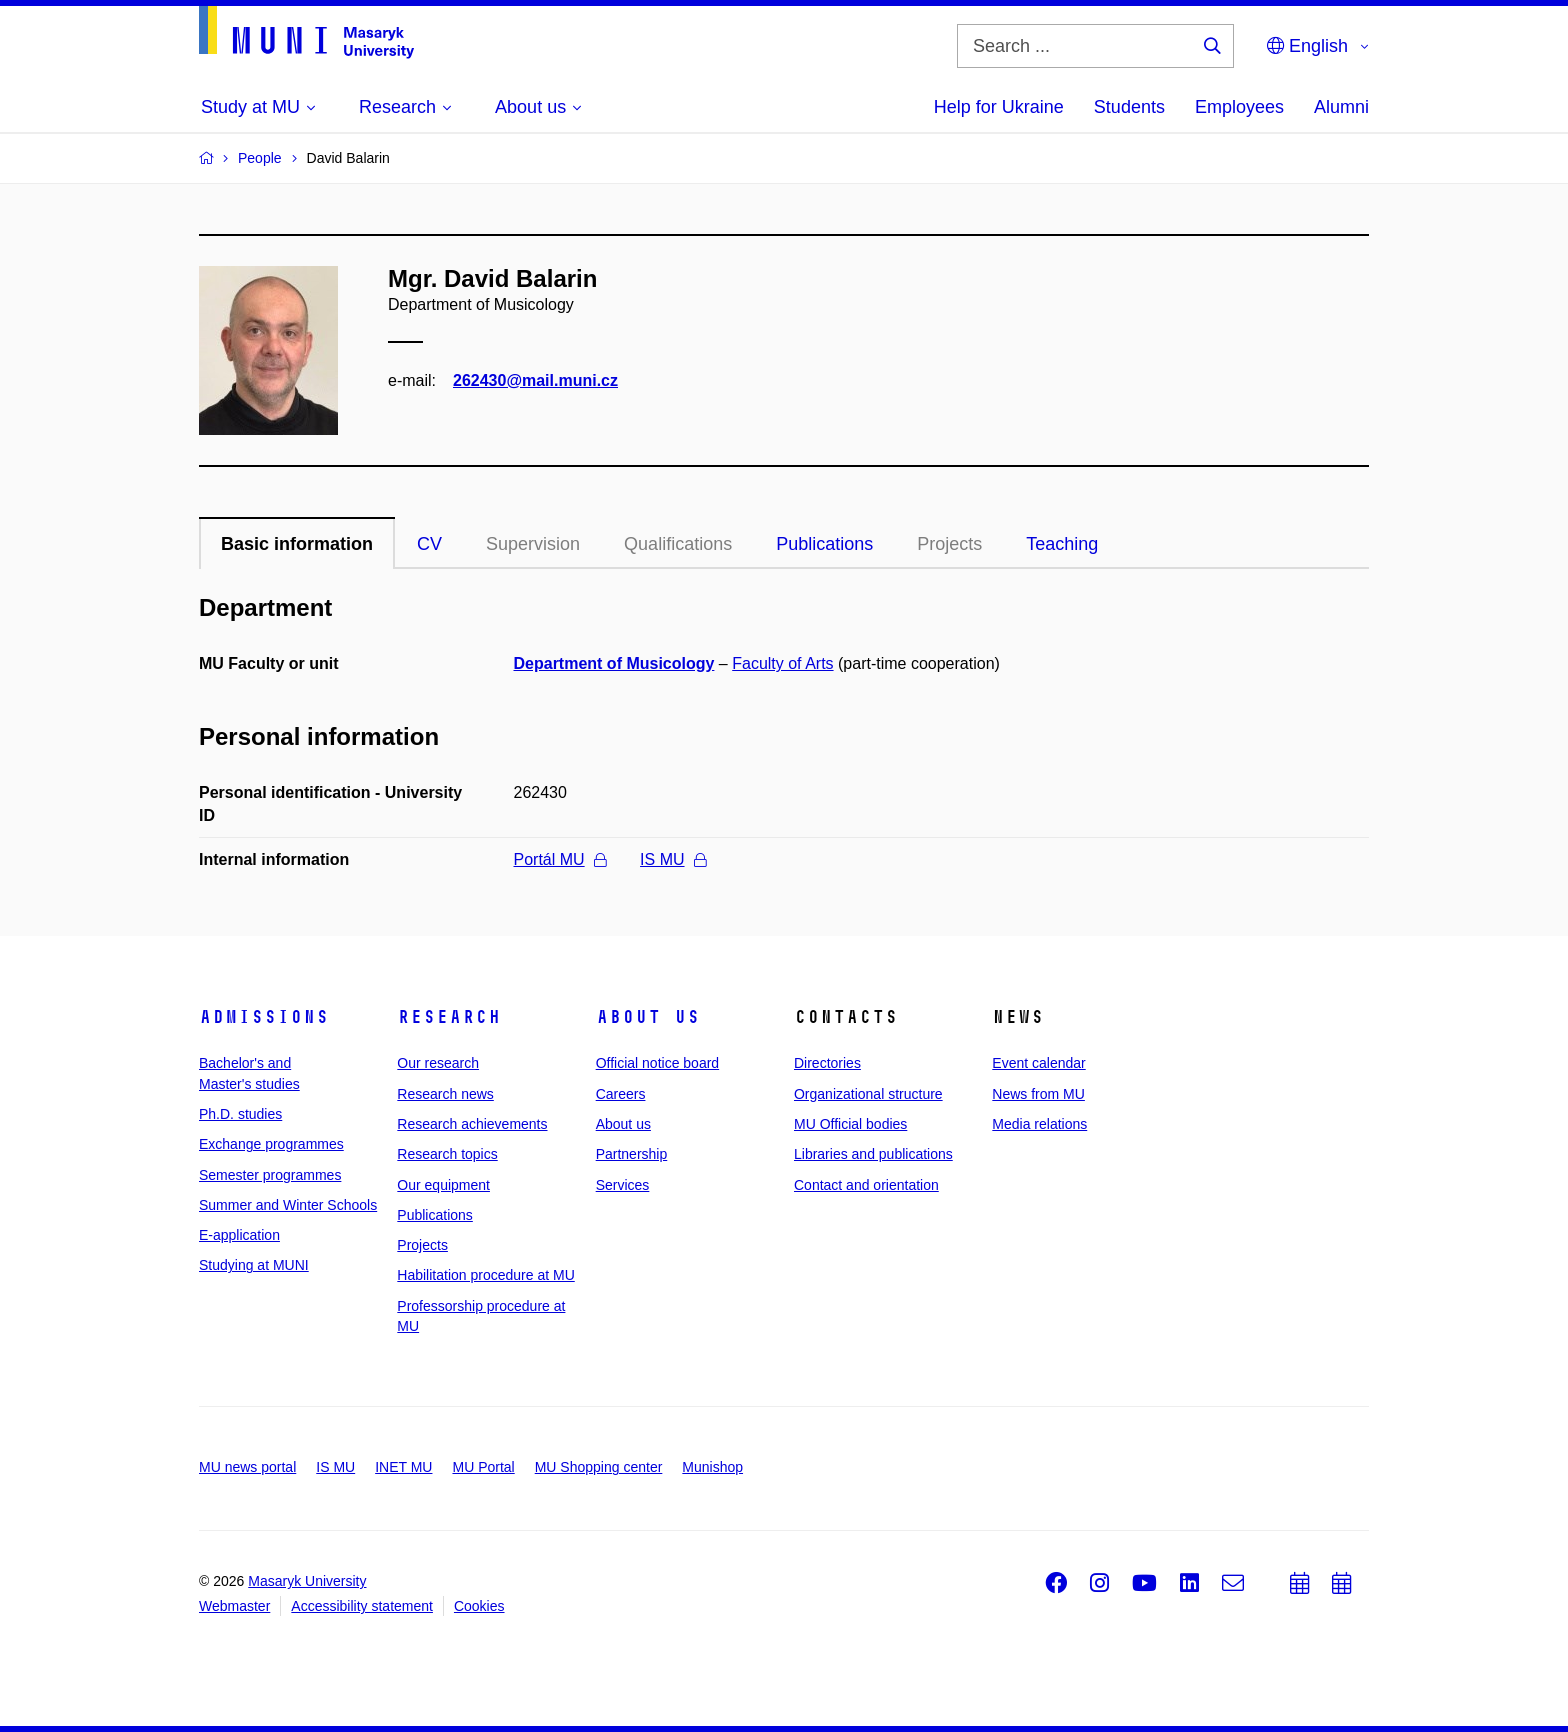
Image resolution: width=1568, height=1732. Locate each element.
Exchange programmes (271, 1144)
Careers (621, 1094)
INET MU (403, 1467)
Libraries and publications (873, 1154)
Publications (824, 544)
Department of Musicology (614, 663)
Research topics (447, 1154)
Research (449, 1017)
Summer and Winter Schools (288, 1205)
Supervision (533, 544)
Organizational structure (868, 1094)
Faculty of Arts (782, 663)
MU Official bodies (850, 1124)
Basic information (297, 544)
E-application (239, 1235)
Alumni (1341, 107)
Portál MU (560, 859)
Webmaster (234, 1606)
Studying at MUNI (254, 1265)
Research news (445, 1094)
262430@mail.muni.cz (535, 380)
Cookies (479, 1606)
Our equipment (443, 1185)
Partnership (632, 1154)
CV (429, 544)
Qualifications (678, 544)
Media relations (1039, 1124)
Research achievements (472, 1124)
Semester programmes (270, 1175)
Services (623, 1185)
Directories (827, 1063)
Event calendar (1038, 1063)
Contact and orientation (866, 1185)
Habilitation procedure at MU (485, 1275)
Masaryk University (307, 1581)
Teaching (1062, 544)
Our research (438, 1063)
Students (1129, 107)
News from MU (1038, 1094)
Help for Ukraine (999, 107)
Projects (949, 544)
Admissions (264, 1017)
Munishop (712, 1467)
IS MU (672, 859)
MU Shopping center (599, 1467)
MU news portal (247, 1467)
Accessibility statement (362, 1606)
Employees (1239, 107)
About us (648, 1017)
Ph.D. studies (240, 1114)
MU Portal (483, 1467)
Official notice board (657, 1063)
